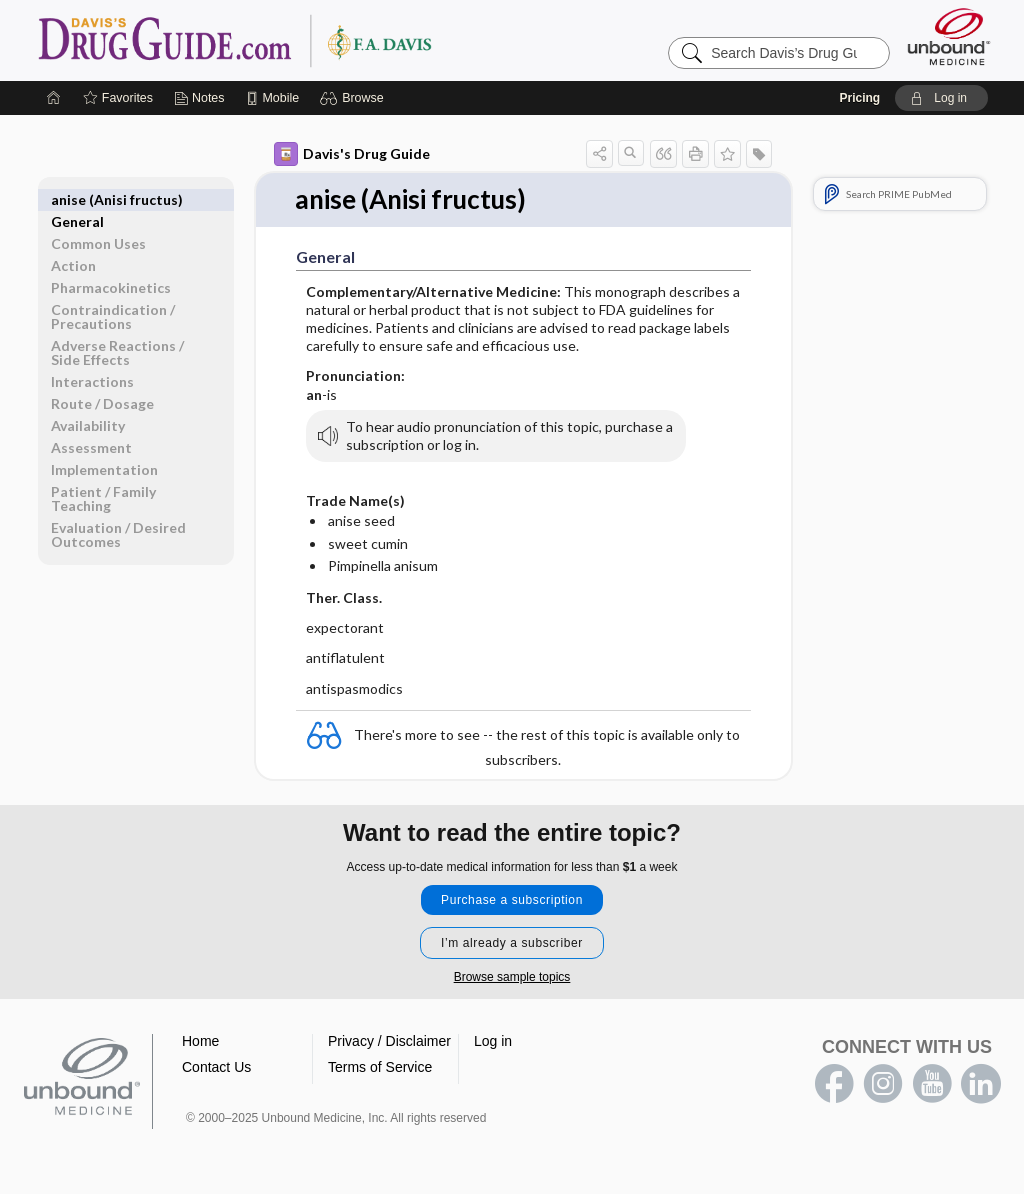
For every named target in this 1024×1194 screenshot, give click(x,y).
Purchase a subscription (512, 900)
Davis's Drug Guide (352, 154)
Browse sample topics (512, 977)
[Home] (54, 98)
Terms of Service (380, 1067)
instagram (883, 1084)
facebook (834, 1084)
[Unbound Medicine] (949, 36)
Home (200, 1041)
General (77, 199)
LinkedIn (981, 1084)
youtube (932, 1084)
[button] (354, 98)
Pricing (859, 98)
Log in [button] (493, 1041)
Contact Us (216, 1067)
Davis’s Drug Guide (286, 40)
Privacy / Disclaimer (389, 1041)
